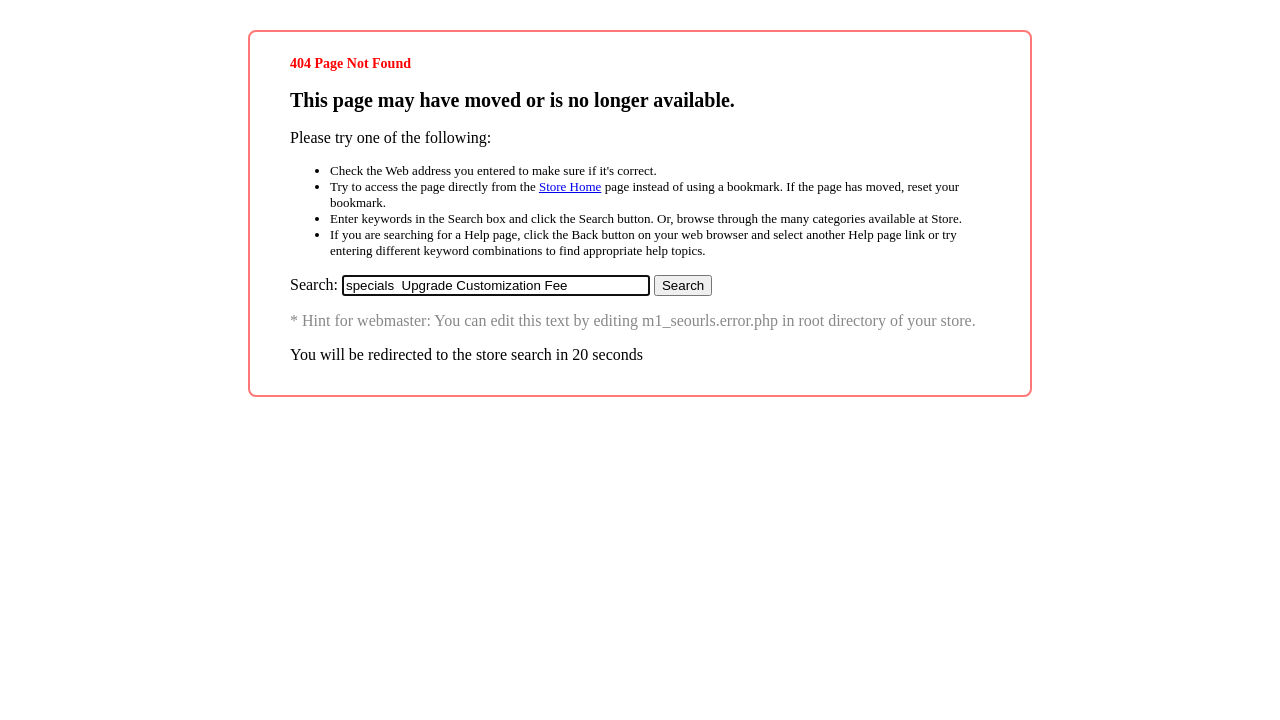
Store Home (570, 186)
